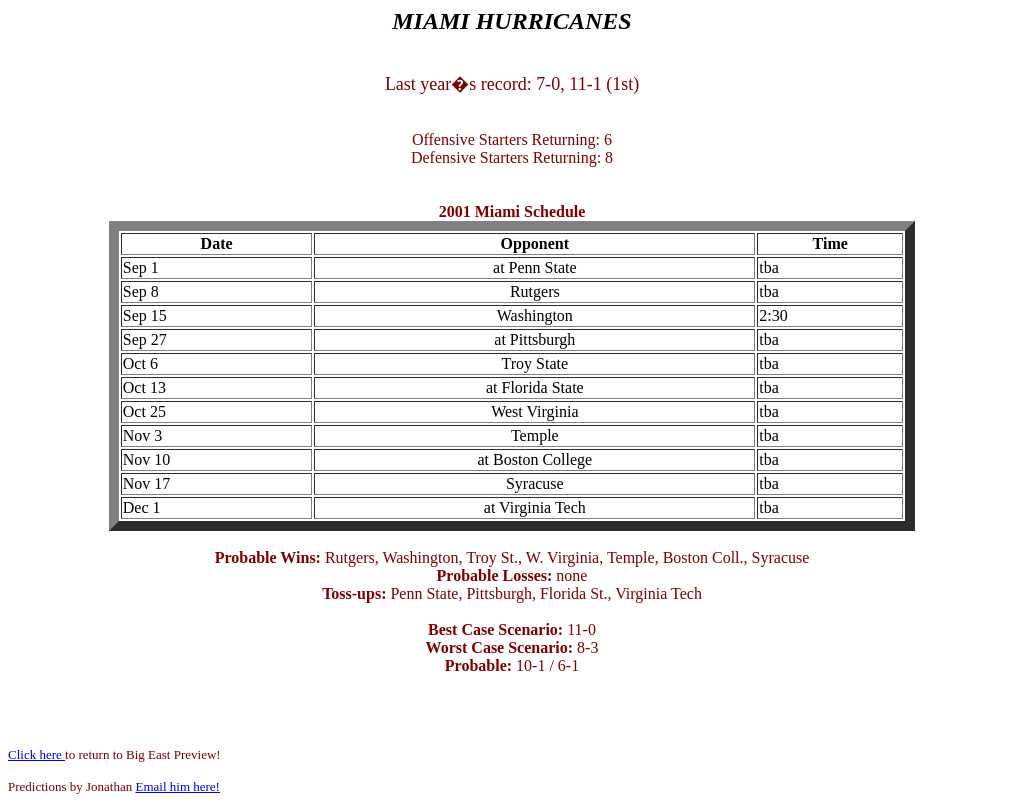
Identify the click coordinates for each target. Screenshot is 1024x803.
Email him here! (177, 786)
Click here (36, 754)
